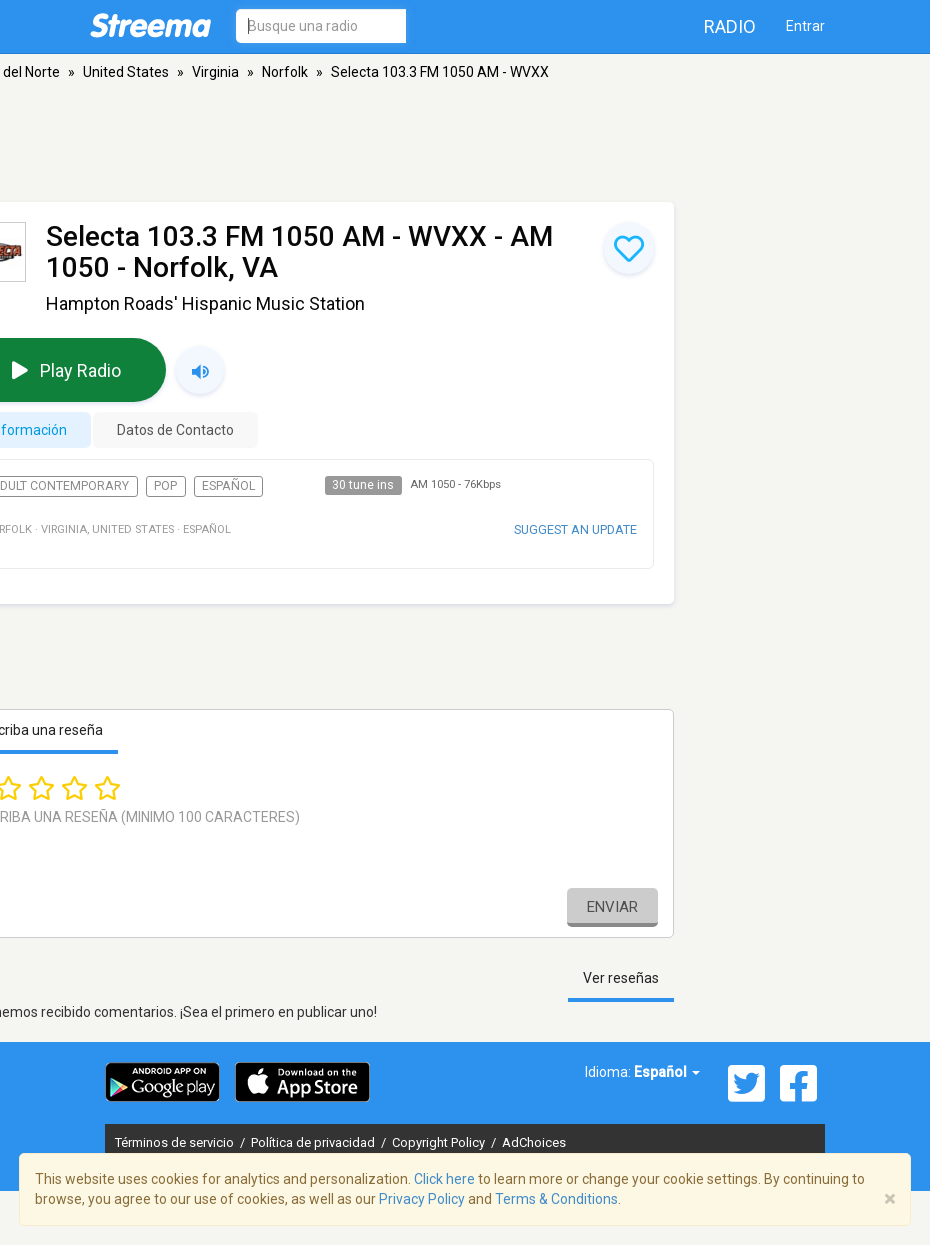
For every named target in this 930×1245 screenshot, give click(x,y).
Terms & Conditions (556, 1199)
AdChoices (534, 1142)
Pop (165, 486)
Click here (444, 1179)
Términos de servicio (176, 1142)
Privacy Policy (422, 1199)
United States (126, 72)
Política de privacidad (314, 1142)
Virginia (215, 72)
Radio (730, 26)
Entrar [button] (805, 26)
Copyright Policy (440, 1142)
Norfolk (285, 72)
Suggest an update (575, 529)
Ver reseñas (621, 978)
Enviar (612, 907)
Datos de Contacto (175, 430)
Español (228, 486)
